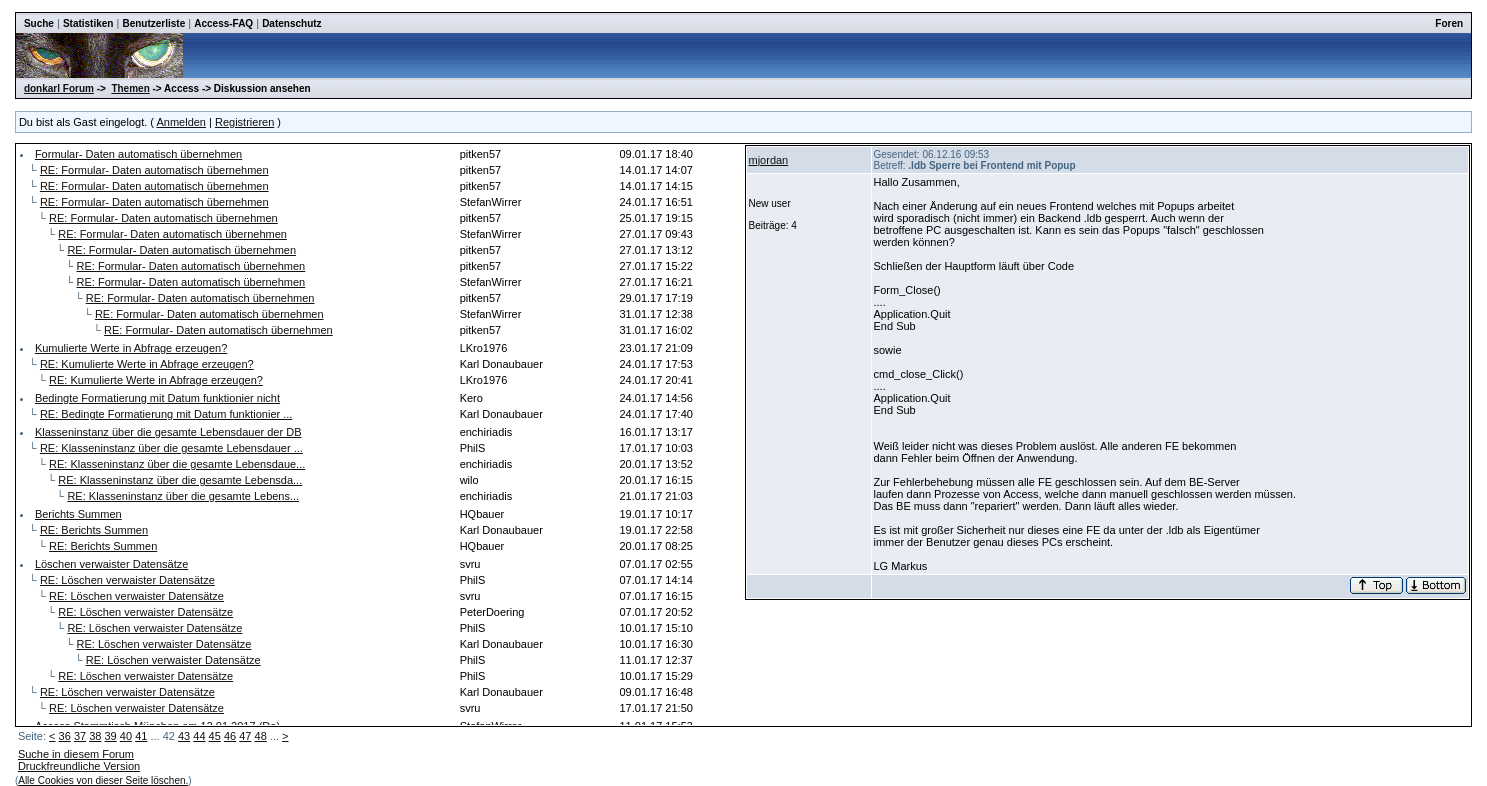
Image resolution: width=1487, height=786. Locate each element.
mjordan (769, 160)
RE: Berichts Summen (94, 530)
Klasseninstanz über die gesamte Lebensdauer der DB (168, 432)
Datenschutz (291, 23)
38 (95, 736)
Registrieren (244, 122)
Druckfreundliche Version (79, 766)
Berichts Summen (78, 514)
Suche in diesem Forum (76, 754)
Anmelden (181, 122)
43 (184, 736)
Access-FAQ (223, 23)
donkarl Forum (59, 88)
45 (215, 736)
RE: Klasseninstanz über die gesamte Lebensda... (180, 480)
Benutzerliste (153, 23)
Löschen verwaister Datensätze (111, 564)
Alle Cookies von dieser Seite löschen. (103, 780)
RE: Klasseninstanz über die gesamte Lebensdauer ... (171, 448)
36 (65, 736)
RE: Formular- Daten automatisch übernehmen (154, 170)
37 (80, 736)
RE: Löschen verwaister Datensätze (127, 580)
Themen (130, 88)
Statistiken (88, 23)
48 (261, 736)
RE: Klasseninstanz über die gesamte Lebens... (183, 496)
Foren (1449, 23)
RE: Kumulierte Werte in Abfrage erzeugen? (147, 364)
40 (126, 736)
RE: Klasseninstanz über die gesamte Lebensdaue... (177, 464)
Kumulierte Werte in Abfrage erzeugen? (131, 348)
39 (111, 736)
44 (199, 736)
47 (245, 736)
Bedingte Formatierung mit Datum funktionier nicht (157, 398)
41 (141, 736)
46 (230, 736)
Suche (39, 23)
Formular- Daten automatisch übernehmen (138, 154)
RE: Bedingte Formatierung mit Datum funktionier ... (166, 414)
